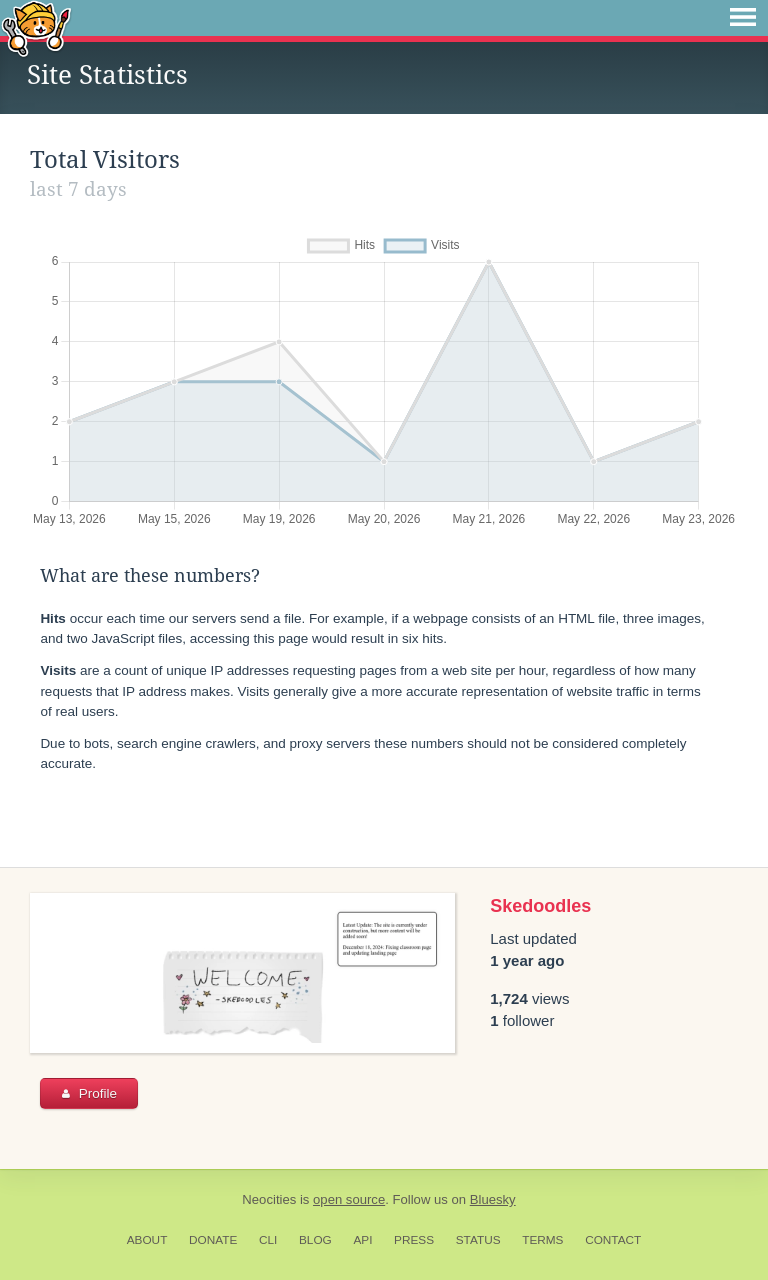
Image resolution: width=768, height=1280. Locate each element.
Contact (613, 1240)
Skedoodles (540, 906)
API (362, 1240)
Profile (89, 1093)
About (147, 1240)
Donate (213, 1240)
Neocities (269, 1199)
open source (349, 1199)
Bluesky (493, 1199)
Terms (542, 1240)
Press (414, 1240)
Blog (315, 1240)
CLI (268, 1240)
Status (478, 1240)
